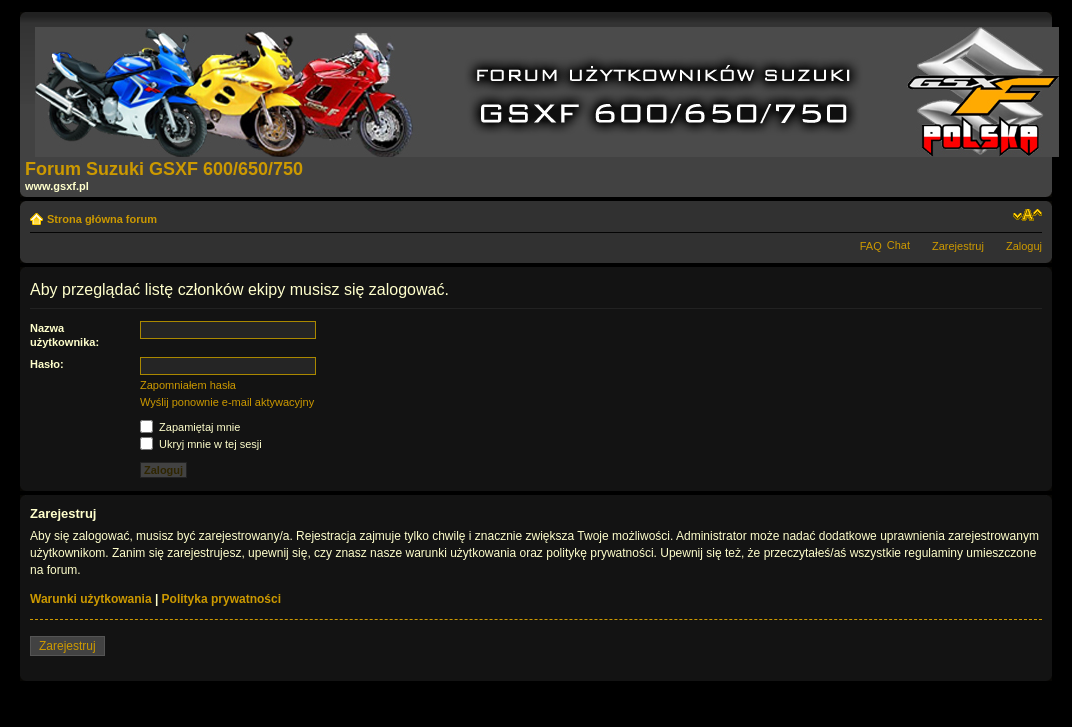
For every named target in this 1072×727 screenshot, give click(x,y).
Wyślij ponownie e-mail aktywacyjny (227, 402)
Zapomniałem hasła (188, 385)
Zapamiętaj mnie (190, 427)
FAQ (871, 246)
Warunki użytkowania (91, 599)
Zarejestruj (958, 246)
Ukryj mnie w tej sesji (201, 444)
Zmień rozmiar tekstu (1027, 215)
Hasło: (47, 364)
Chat (898, 245)
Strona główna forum (102, 219)
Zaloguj (1024, 246)
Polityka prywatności (221, 599)
